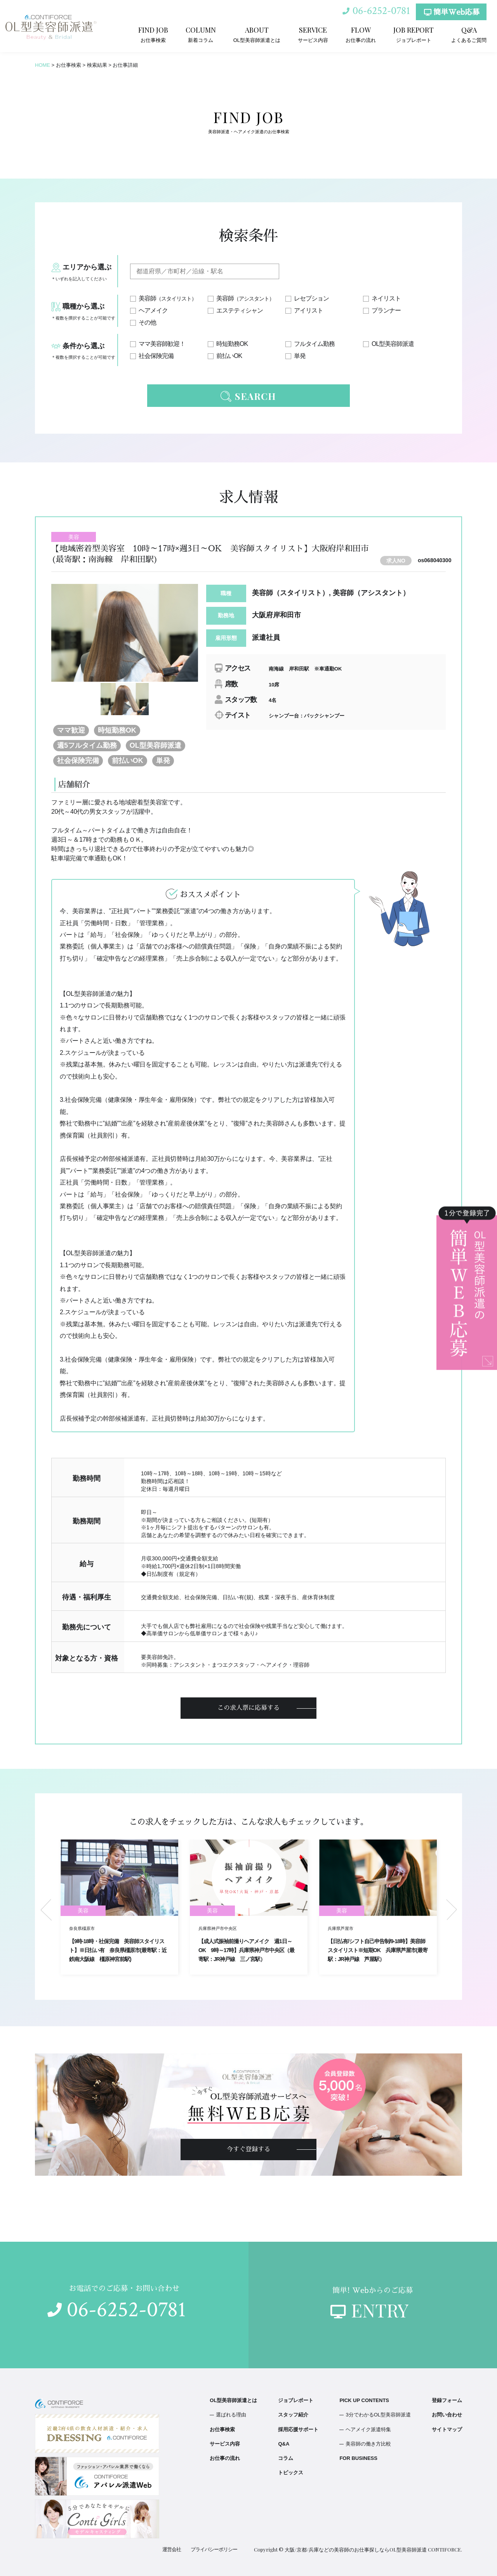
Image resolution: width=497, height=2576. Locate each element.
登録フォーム (447, 2400)
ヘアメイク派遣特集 (368, 2429)
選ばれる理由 (231, 2415)
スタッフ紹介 (293, 2415)
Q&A (283, 2444)
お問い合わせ (447, 2415)
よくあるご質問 (469, 34)
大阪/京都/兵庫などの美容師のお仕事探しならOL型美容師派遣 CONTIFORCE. (373, 2549)
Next (451, 1910)
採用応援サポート (298, 2429)
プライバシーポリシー (214, 2549)
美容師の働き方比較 (368, 2444)
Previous (46, 1910)
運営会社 (171, 2549)
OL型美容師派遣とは (256, 34)
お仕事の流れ (361, 34)
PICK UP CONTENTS (364, 2400)
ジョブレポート (413, 34)
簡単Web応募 (452, 12)
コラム (285, 2458)
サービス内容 (313, 34)
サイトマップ (447, 2429)
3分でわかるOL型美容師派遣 (378, 2415)
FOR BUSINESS (358, 2458)
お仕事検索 (153, 34)
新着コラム (201, 34)
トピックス (290, 2472)
